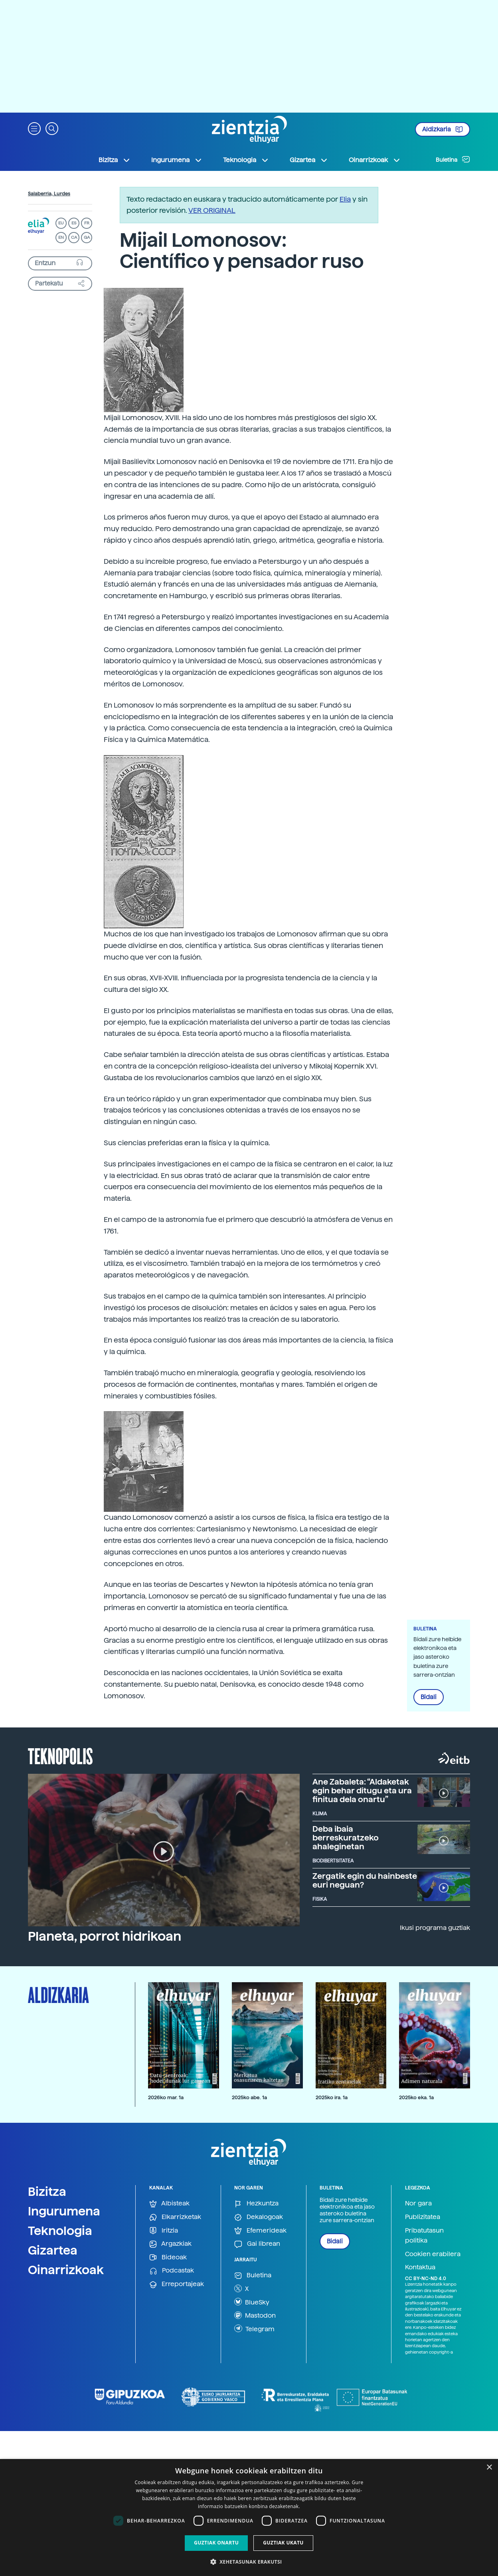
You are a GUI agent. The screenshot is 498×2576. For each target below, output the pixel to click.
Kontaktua (420, 2267)
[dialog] (249, 2517)
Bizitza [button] (114, 160)
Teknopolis (60, 1755)
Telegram (254, 2328)
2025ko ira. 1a (332, 2097)
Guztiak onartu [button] (216, 2542)
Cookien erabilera (432, 2254)
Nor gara (418, 2203)
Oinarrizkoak (66, 2270)
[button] (34, 128)
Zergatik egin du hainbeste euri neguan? (364, 1880)
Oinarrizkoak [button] (375, 160)
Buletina (453, 159)
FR (86, 223)
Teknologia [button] (246, 160)
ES (73, 223)
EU (61, 223)
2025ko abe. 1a (249, 2097)
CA (74, 237)
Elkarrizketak (175, 2217)
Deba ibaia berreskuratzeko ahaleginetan (345, 1837)
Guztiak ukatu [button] (283, 2542)
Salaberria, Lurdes (49, 193)
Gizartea (52, 2250)
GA (87, 237)
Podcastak (171, 2271)
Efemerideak (260, 2231)
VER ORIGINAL (211, 210)
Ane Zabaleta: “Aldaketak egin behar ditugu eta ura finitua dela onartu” (362, 1790)
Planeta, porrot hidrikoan (104, 1936)
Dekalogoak (258, 2217)
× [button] (489, 2468)
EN (61, 237)
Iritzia (163, 2231)
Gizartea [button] (309, 160)
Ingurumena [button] (176, 160)
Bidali (429, 1697)
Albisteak (169, 2203)
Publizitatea (422, 2217)
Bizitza (47, 2191)
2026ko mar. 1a (166, 2097)
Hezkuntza (256, 2203)
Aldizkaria (442, 129)
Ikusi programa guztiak (435, 1928)
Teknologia (60, 2230)
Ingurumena (64, 2211)
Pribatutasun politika (424, 2236)
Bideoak (168, 2257)
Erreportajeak (176, 2284)
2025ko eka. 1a (416, 2097)
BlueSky (251, 2302)
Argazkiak (170, 2244)
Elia (345, 199)
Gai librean (257, 2244)
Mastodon (255, 2315)
